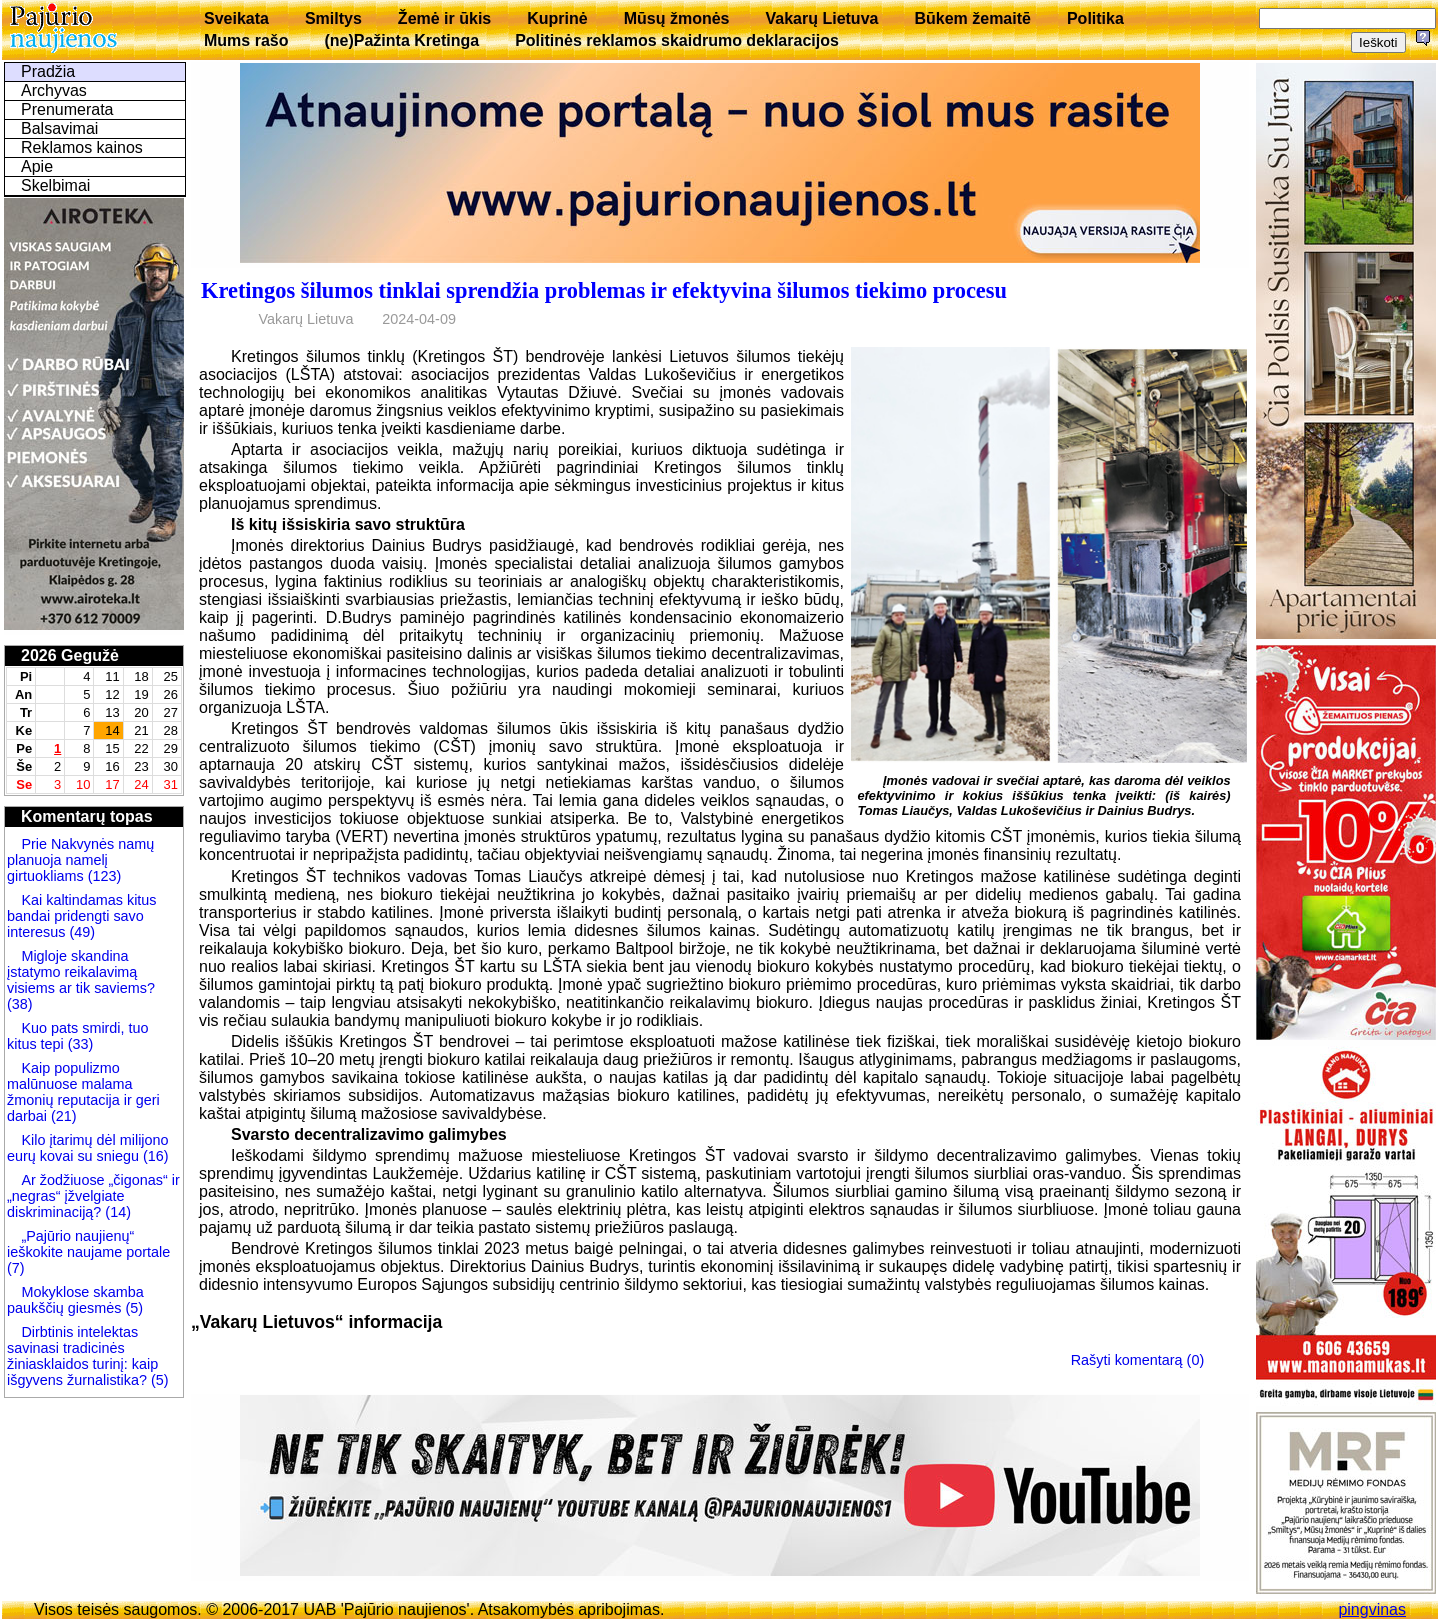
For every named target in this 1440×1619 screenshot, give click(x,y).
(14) (116, 1212)
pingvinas (1372, 1609)
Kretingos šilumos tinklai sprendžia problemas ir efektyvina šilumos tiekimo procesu (604, 290)
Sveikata (236, 18)
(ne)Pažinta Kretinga (401, 40)
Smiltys (333, 18)
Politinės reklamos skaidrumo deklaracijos (677, 40)
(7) (16, 1268)
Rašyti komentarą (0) (1138, 1359)
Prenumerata (67, 109)
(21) (62, 1116)
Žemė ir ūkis (444, 18)
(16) (154, 1156)
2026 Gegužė (70, 655)
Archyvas (54, 90)
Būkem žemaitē (972, 18)
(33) (79, 1044)
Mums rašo (246, 40)
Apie (37, 166)
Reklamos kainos (82, 147)
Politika (1095, 18)
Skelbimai (55, 185)
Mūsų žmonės (677, 18)
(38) (20, 1004)
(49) (80, 932)
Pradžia (48, 71)
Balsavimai (59, 128)
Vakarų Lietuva (821, 18)
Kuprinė (557, 18)
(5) (132, 1308)
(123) (103, 876)
